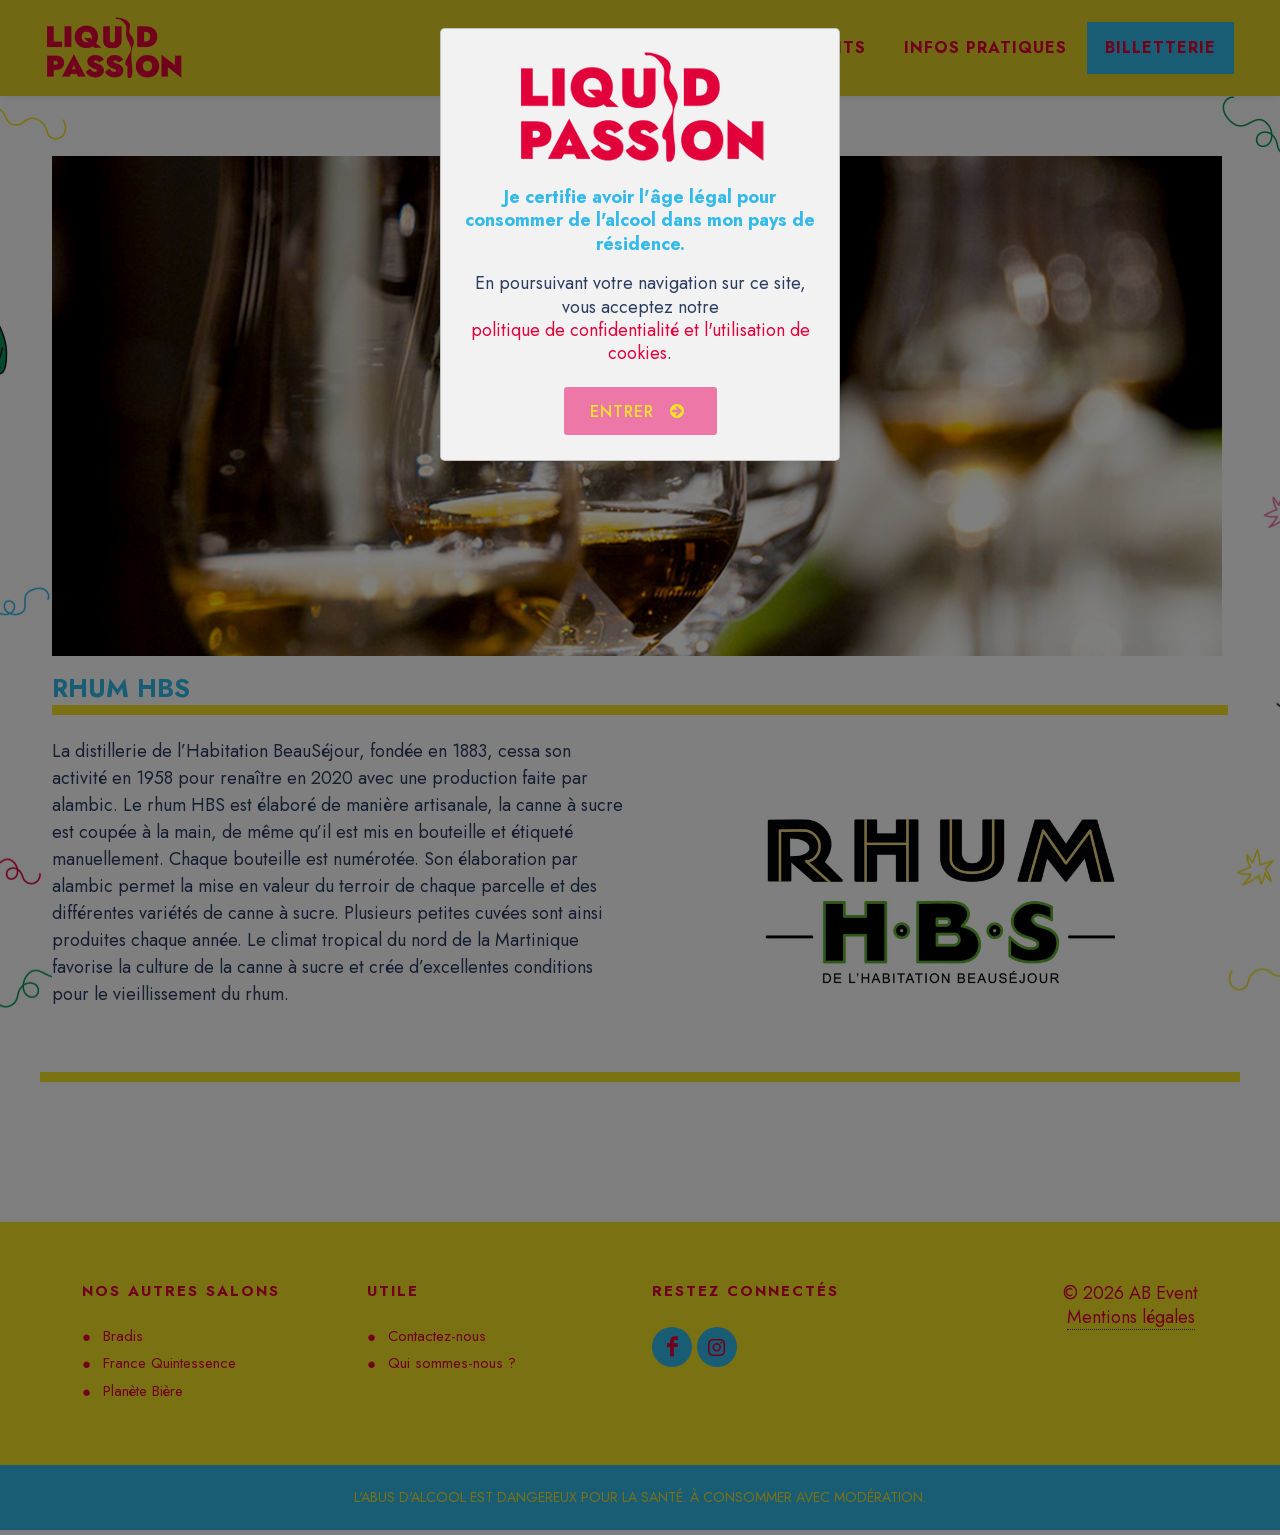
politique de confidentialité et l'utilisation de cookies (640, 341)
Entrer (638, 411)
